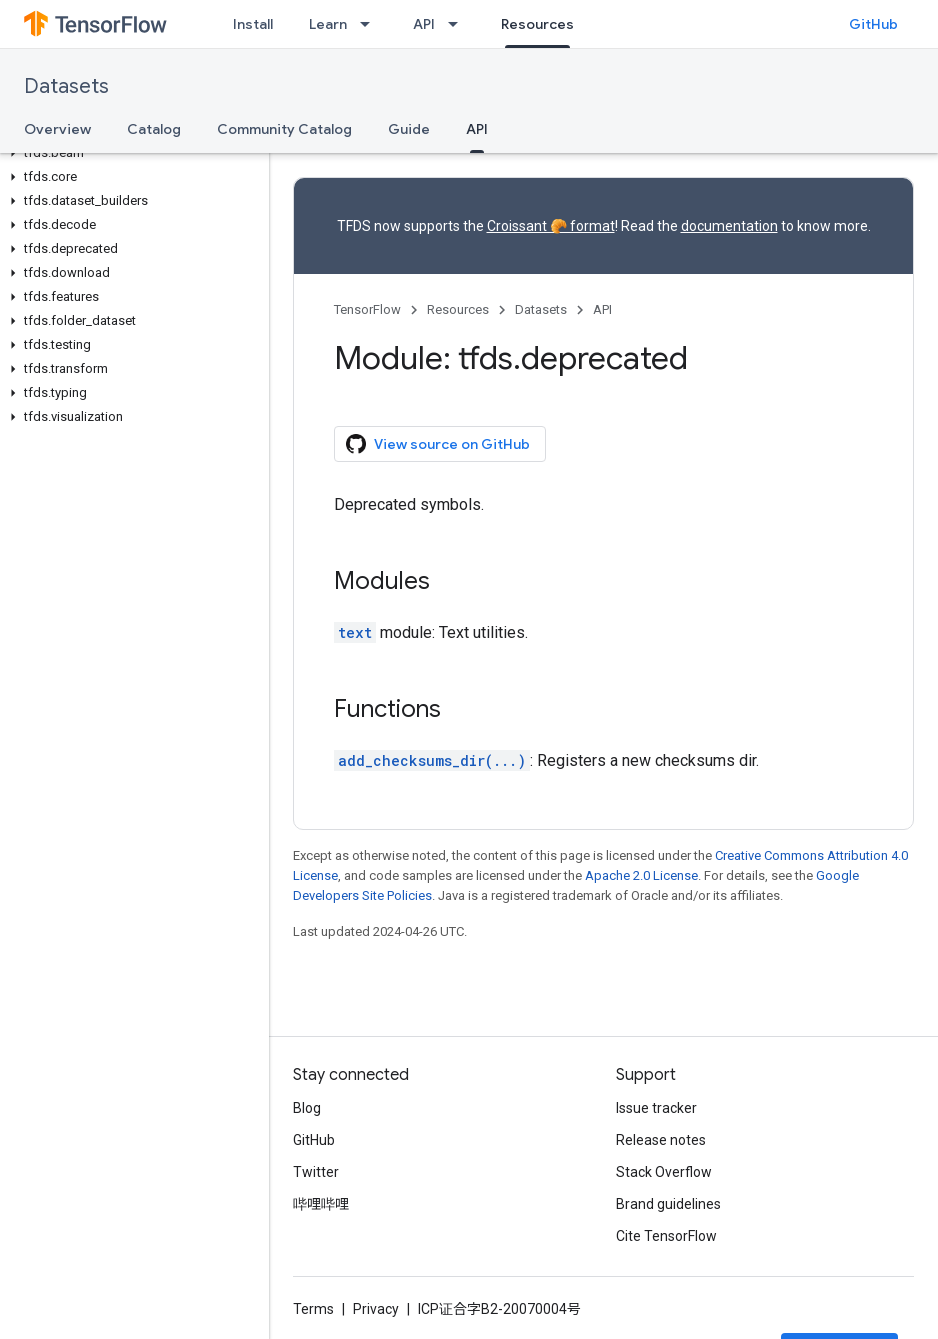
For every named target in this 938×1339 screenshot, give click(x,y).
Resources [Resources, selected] (537, 24)
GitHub (873, 24)
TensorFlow (367, 309)
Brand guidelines (668, 1204)
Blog (307, 1108)
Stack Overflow (664, 1172)
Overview (57, 129)
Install (253, 24)
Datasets (66, 86)
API (424, 24)
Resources (458, 309)
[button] (130, 153)
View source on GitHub (438, 444)
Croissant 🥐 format (551, 226)
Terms (313, 1309)
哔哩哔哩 (321, 1204)
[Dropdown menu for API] (459, 24)
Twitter (316, 1172)
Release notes (661, 1140)
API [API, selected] (477, 129)
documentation (729, 226)
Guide (409, 129)
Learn (328, 24)
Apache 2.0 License (641, 875)
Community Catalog (284, 129)
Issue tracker (656, 1108)
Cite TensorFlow (666, 1236)
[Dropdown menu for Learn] (371, 24)
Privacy (376, 1309)
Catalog (154, 129)
